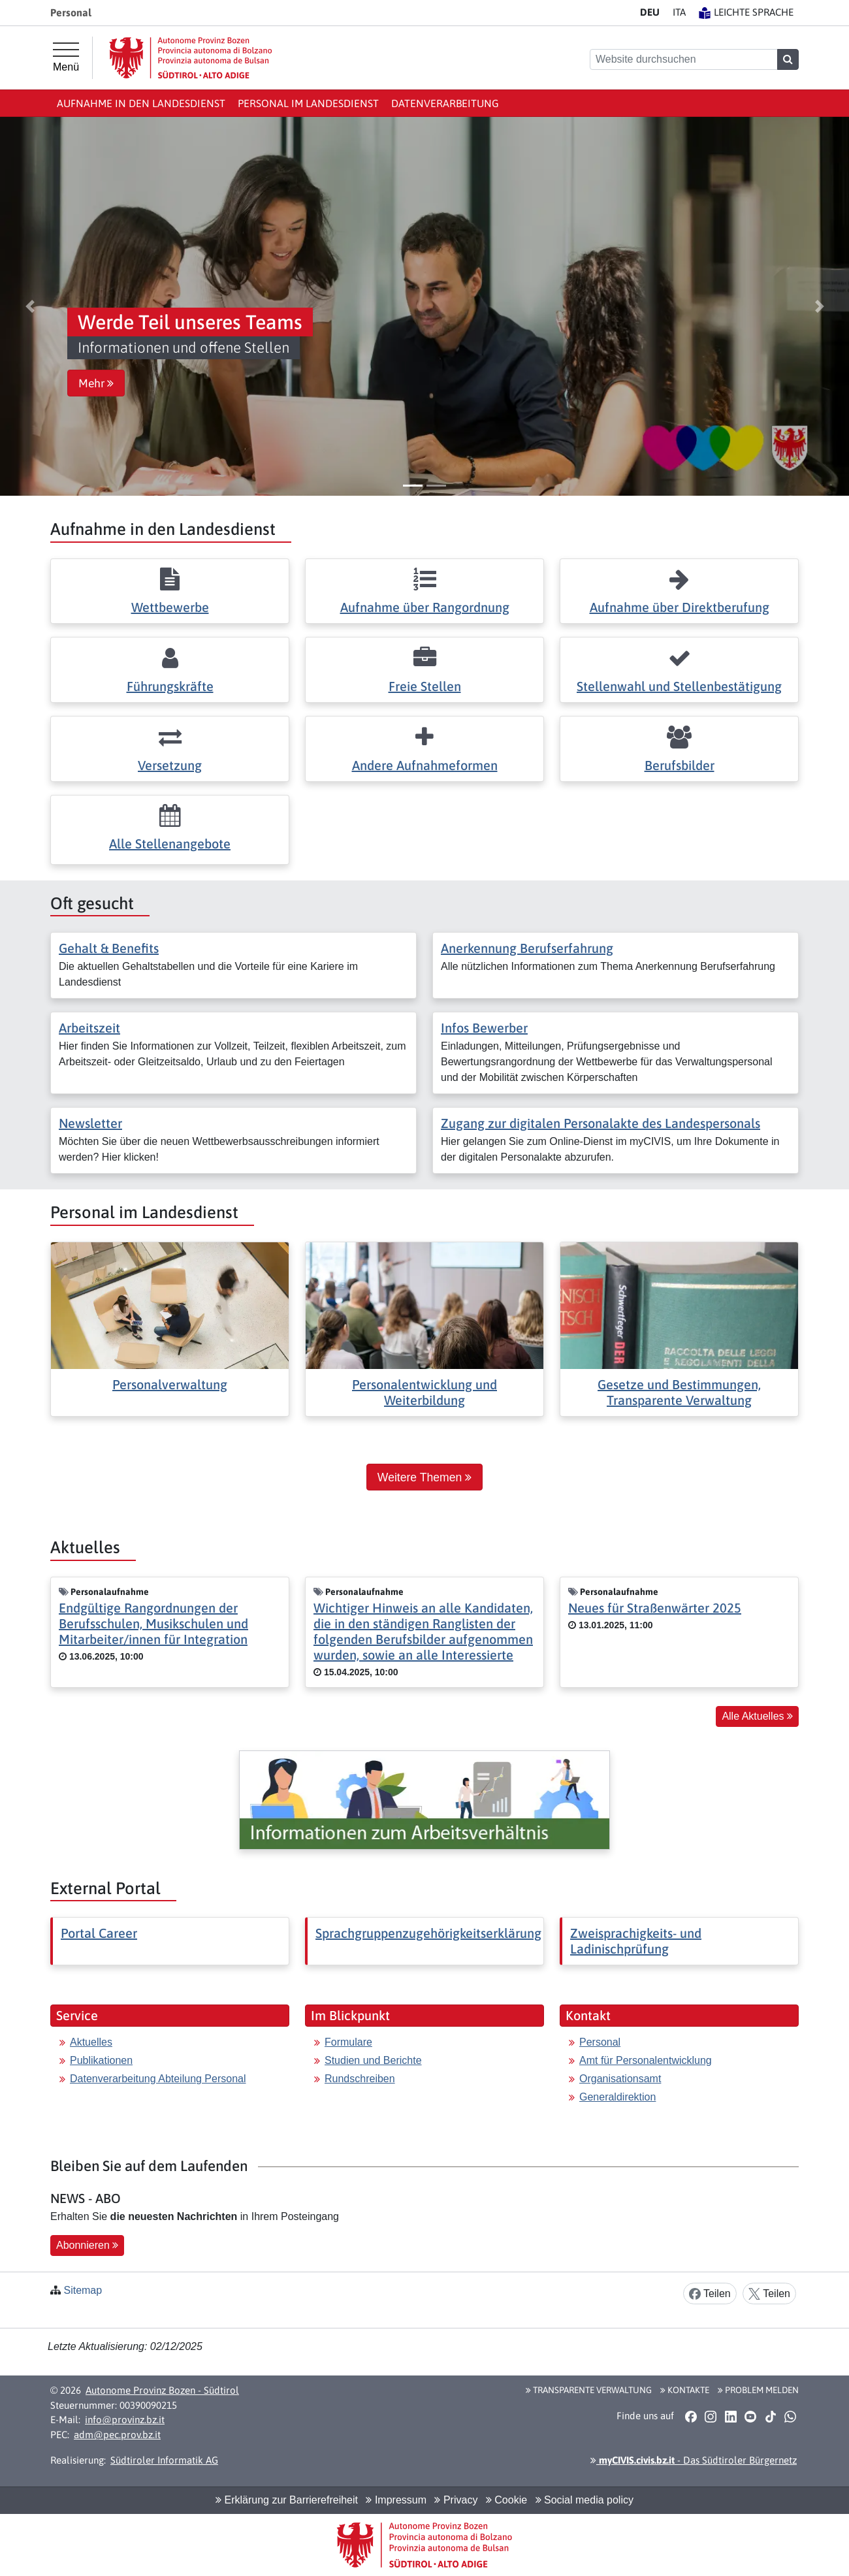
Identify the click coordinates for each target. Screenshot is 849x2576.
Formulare (348, 2042)
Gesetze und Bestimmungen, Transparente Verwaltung (679, 1392)
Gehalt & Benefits (109, 948)
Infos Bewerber (484, 1027)
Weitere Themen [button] (424, 1477)
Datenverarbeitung (445, 103)
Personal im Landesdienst (308, 103)
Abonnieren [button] (87, 2245)
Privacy (455, 2499)
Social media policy (584, 2499)
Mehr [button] (96, 383)
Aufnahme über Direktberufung (679, 607)
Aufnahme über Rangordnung (424, 607)
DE (650, 12)
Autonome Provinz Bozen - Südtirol (162, 2390)
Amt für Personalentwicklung (645, 2060)
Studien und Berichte (373, 2060)
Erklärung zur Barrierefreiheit (287, 2499)
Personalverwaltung (169, 1384)
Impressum (396, 2499)
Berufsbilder (679, 765)
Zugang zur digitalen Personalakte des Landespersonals (600, 1123)
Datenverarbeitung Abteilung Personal (158, 2078)
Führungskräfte (170, 686)
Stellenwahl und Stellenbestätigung (679, 686)
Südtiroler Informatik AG (164, 2460)
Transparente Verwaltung (589, 2390)
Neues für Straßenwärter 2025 (654, 1607)
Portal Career (99, 1932)
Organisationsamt (620, 2078)
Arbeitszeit (89, 1027)
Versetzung (170, 765)
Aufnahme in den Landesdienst (141, 103)
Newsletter (90, 1123)
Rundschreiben (360, 2078)
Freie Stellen (425, 686)
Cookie (506, 2499)
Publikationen (101, 2060)
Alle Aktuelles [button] (757, 1716)
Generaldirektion (617, 2096)
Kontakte (684, 2390)
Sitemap (82, 2290)
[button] (29, 306)
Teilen (710, 2294)
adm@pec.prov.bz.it (117, 2434)
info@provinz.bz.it (125, 2419)
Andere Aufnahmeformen (425, 765)
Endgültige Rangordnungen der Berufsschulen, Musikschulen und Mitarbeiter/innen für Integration (153, 1623)
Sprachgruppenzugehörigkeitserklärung (428, 1932)
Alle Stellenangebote (170, 843)
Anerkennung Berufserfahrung (527, 948)
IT (679, 12)
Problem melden (758, 2390)
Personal (599, 2042)
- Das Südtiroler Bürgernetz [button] (693, 2460)
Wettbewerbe (170, 607)
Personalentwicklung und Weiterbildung (424, 1392)
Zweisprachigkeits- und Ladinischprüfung (635, 1940)
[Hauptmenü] (66, 57)
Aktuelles (91, 2042)
